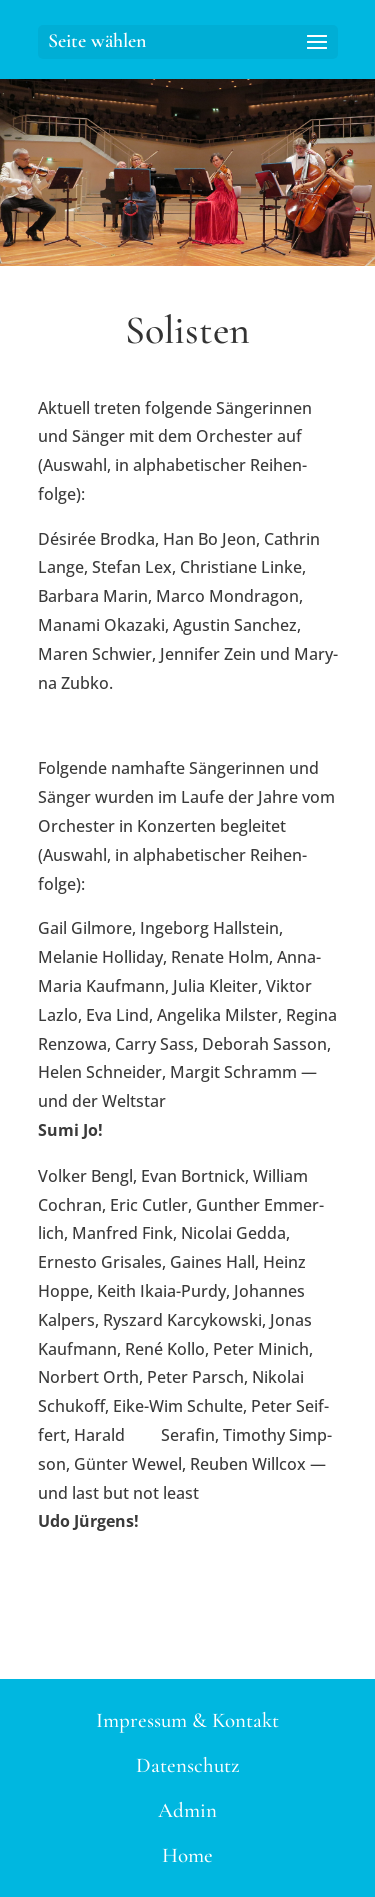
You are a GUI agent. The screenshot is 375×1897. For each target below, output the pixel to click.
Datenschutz (188, 1765)
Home (187, 1855)
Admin (187, 1810)
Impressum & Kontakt (187, 1720)
